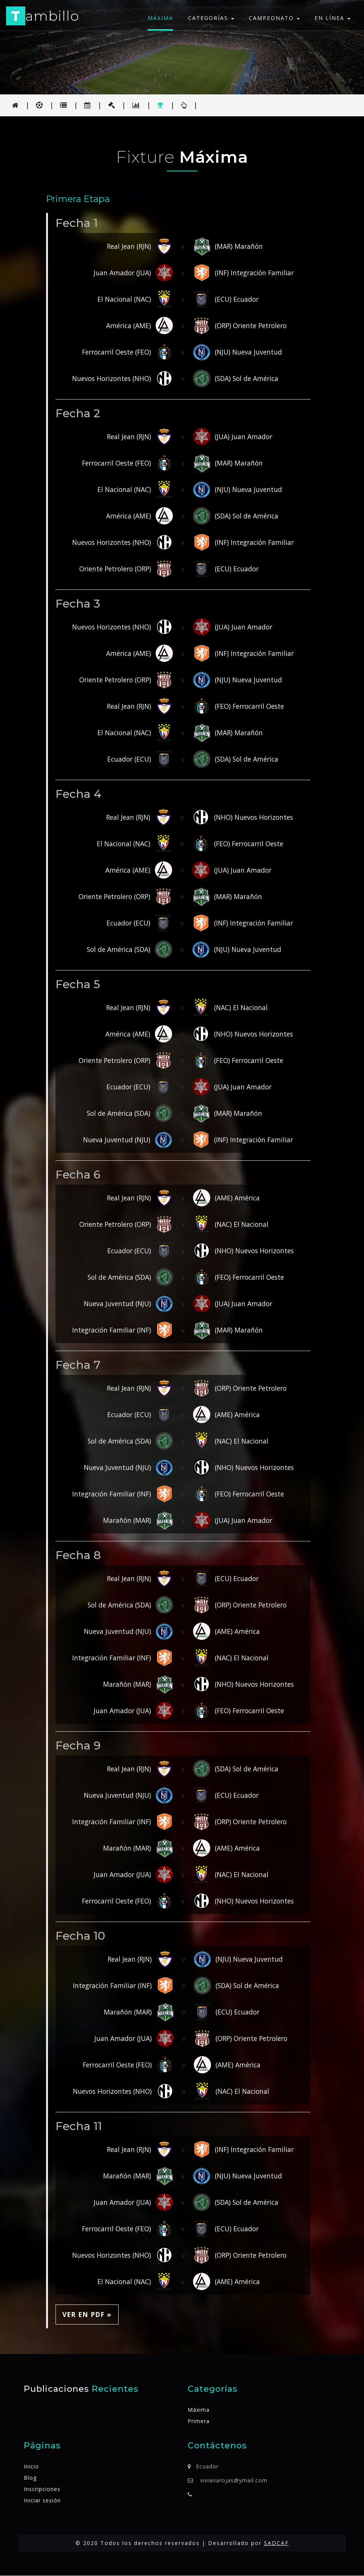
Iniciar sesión (42, 2500)
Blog (30, 2478)
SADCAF (276, 2543)
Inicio (31, 2466)
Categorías (211, 18)
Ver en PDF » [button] (87, 2314)
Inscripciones (42, 2489)
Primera (199, 2421)
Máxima (160, 18)
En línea (332, 18)
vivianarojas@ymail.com (233, 2480)
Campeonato (274, 18)
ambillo (43, 17)
